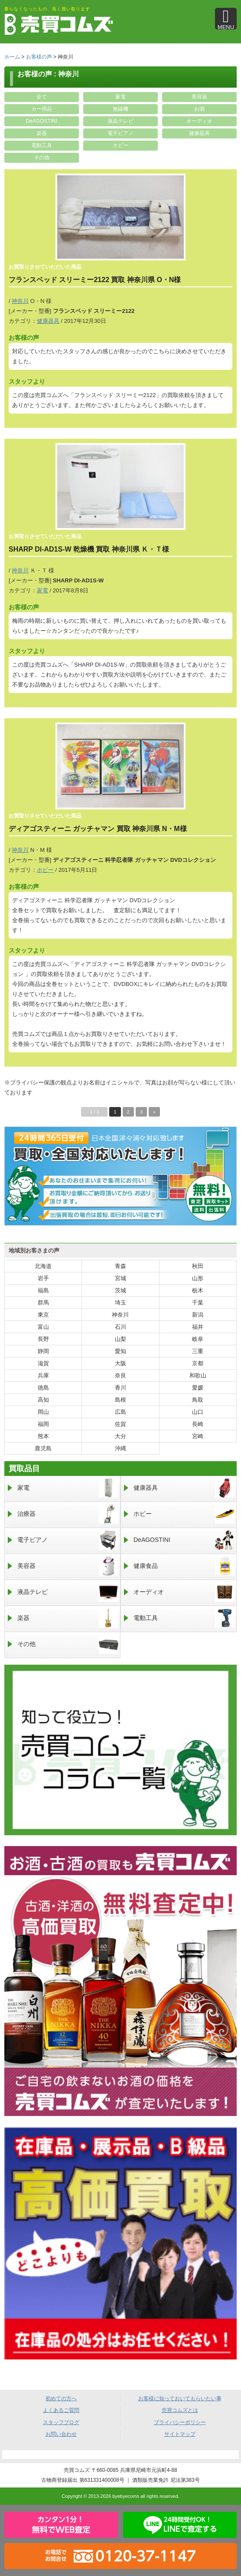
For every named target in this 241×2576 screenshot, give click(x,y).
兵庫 (43, 1375)
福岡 (43, 1424)
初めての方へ (61, 2398)
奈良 (120, 1375)
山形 (197, 1278)
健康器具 (199, 133)
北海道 (43, 1266)
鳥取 (197, 1399)
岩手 (43, 1278)
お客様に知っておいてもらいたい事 (179, 2398)
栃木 (197, 1290)
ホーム (12, 57)
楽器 (41, 133)
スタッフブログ (61, 2422)
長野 (43, 1339)
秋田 (197, 1266)
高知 (43, 1399)
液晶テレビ (120, 121)
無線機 (120, 109)
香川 (120, 1387)
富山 (43, 1327)
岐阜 (197, 1339)
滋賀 (43, 1363)
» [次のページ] (154, 1111)
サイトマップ (179, 2434)
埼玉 (120, 1302)
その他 (41, 157)
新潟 (197, 1314)
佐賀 (120, 1424)
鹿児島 (43, 1448)
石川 (120, 1327)
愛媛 (197, 1387)
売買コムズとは (180, 2410)
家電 (120, 97)
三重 (197, 1351)
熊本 (43, 1436)
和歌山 (197, 1375)
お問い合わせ (61, 2434)
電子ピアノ (120, 133)
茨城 (120, 1290)
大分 (120, 1436)
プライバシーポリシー (180, 2422)
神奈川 (20, 301)
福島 (43, 1290)
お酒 (199, 109)
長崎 (197, 1424)
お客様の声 (39, 57)
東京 (43, 1314)
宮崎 (197, 1436)
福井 (197, 1327)
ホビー (120, 145)
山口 (197, 1412)
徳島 (43, 1387)
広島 (120, 1412)
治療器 (67, 1514)
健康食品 (184, 1566)
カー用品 (41, 109)
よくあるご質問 (61, 2410)
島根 (120, 1399)
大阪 (120, 1363)
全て (41, 97)
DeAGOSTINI (41, 121)
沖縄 (120, 1448)
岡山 (43, 1412)
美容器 (199, 97)
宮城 (120, 1278)
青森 (120, 1266)
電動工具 (41, 145)
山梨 (120, 1339)
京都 (197, 1363)
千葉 (197, 1302)
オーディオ (199, 121)
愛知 (120, 1351)
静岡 (43, 1351)
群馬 (43, 1302)
